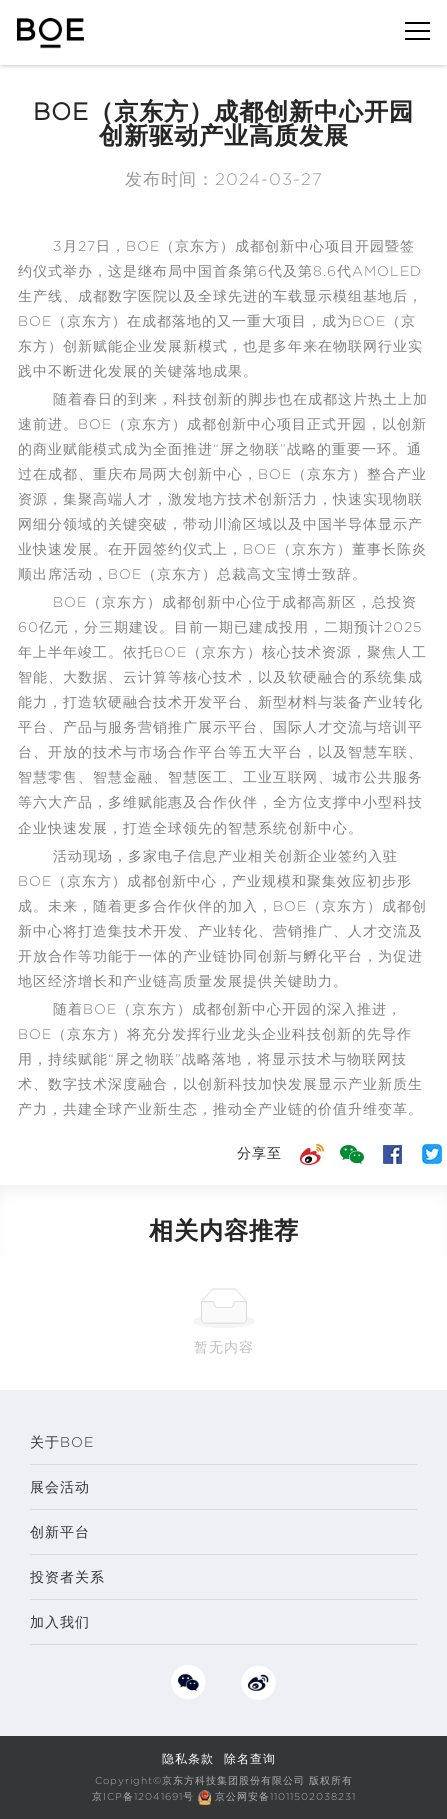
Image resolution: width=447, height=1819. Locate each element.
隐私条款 (188, 1758)
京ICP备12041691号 (143, 1796)
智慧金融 (123, 777)
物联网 (355, 346)
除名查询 (250, 1758)
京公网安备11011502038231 (285, 1796)
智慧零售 (48, 777)
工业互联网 (280, 777)
